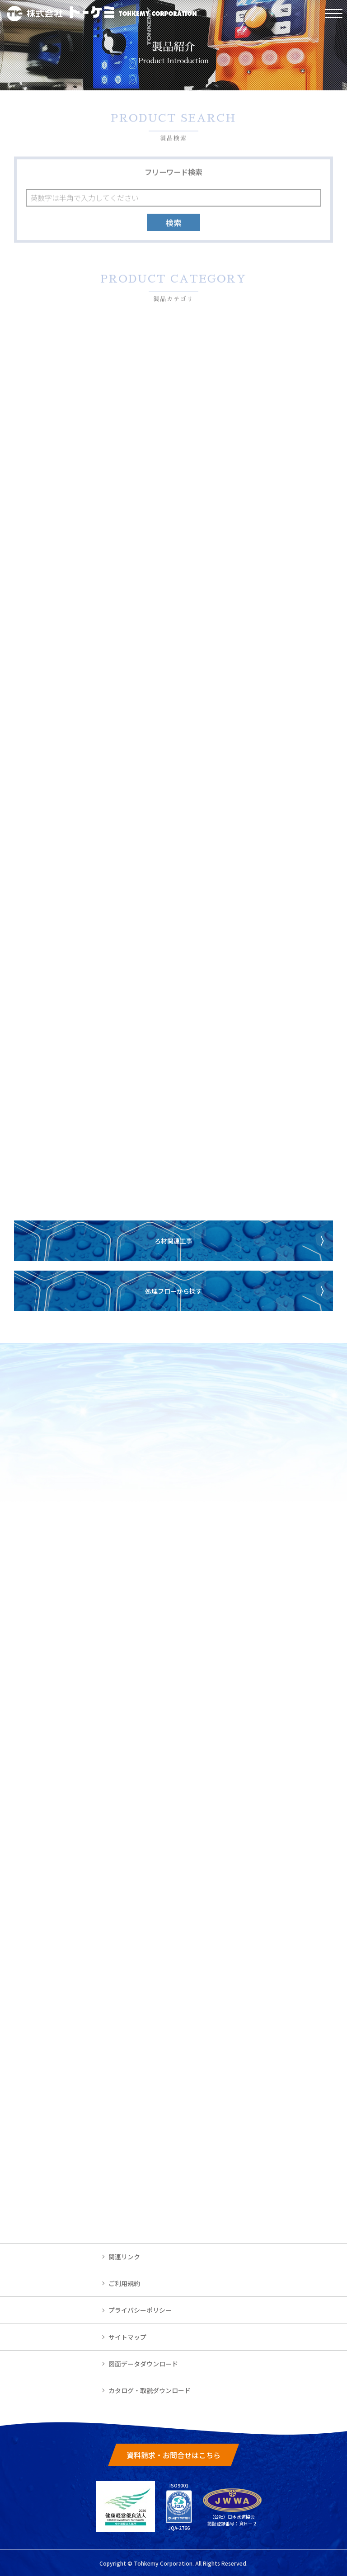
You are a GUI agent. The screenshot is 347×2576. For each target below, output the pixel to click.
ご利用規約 (124, 2283)
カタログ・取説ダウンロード (149, 2390)
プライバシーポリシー (140, 2309)
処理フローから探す (173, 1290)
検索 (173, 223)
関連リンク (124, 2256)
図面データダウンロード (143, 2363)
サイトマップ (127, 2337)
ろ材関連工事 (173, 1240)
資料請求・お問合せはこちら (173, 2455)
